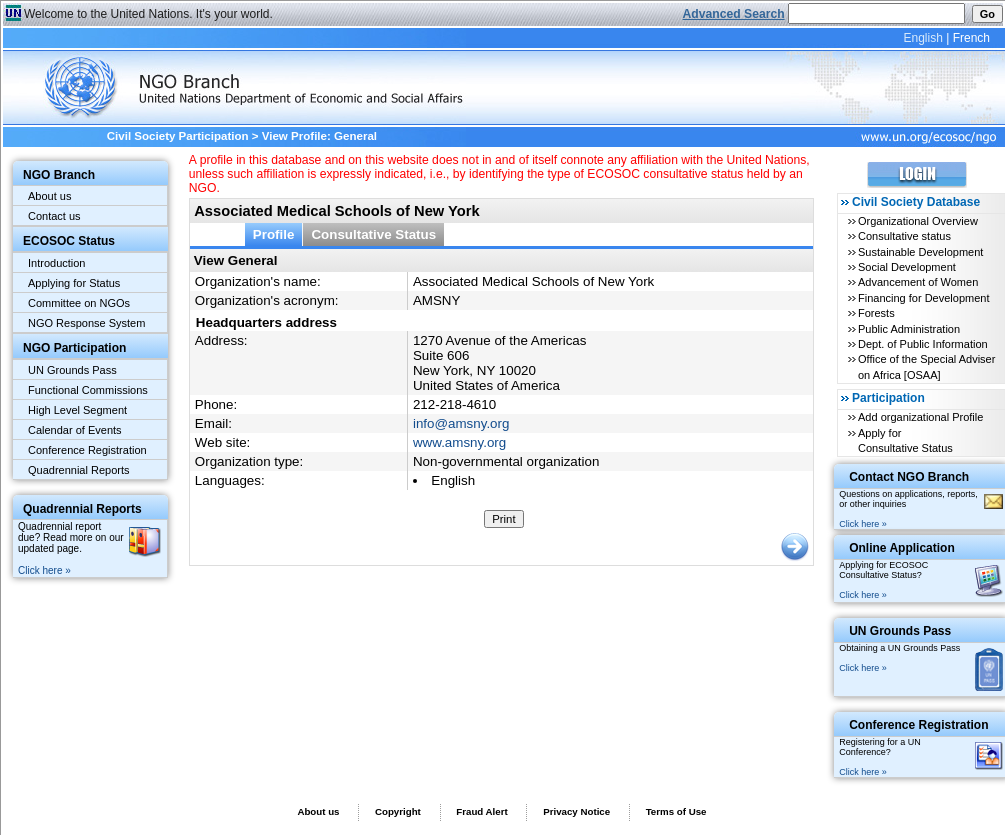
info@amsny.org (461, 423)
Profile (274, 234)
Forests (876, 313)
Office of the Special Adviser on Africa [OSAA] (926, 366)
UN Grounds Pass (72, 370)
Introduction (56, 263)
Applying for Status (74, 283)
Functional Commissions (88, 390)
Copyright (398, 811)
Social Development (907, 267)
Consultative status (904, 236)
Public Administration (909, 329)
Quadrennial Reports (79, 470)
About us (49, 196)
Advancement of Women (918, 282)
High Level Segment (77, 410)
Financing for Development (923, 298)
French (971, 38)
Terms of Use (676, 811)
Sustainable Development (920, 252)
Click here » (44, 570)
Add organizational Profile (920, 417)
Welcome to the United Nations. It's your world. (148, 14)
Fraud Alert (481, 811)
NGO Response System (86, 323)
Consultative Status (373, 234)
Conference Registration (87, 450)
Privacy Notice (576, 811)
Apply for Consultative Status (905, 440)
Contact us (54, 216)
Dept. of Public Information (923, 344)
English (922, 38)
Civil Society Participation (178, 136)
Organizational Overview (918, 221)
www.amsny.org (459, 442)
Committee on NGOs (79, 303)
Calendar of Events (75, 430)
